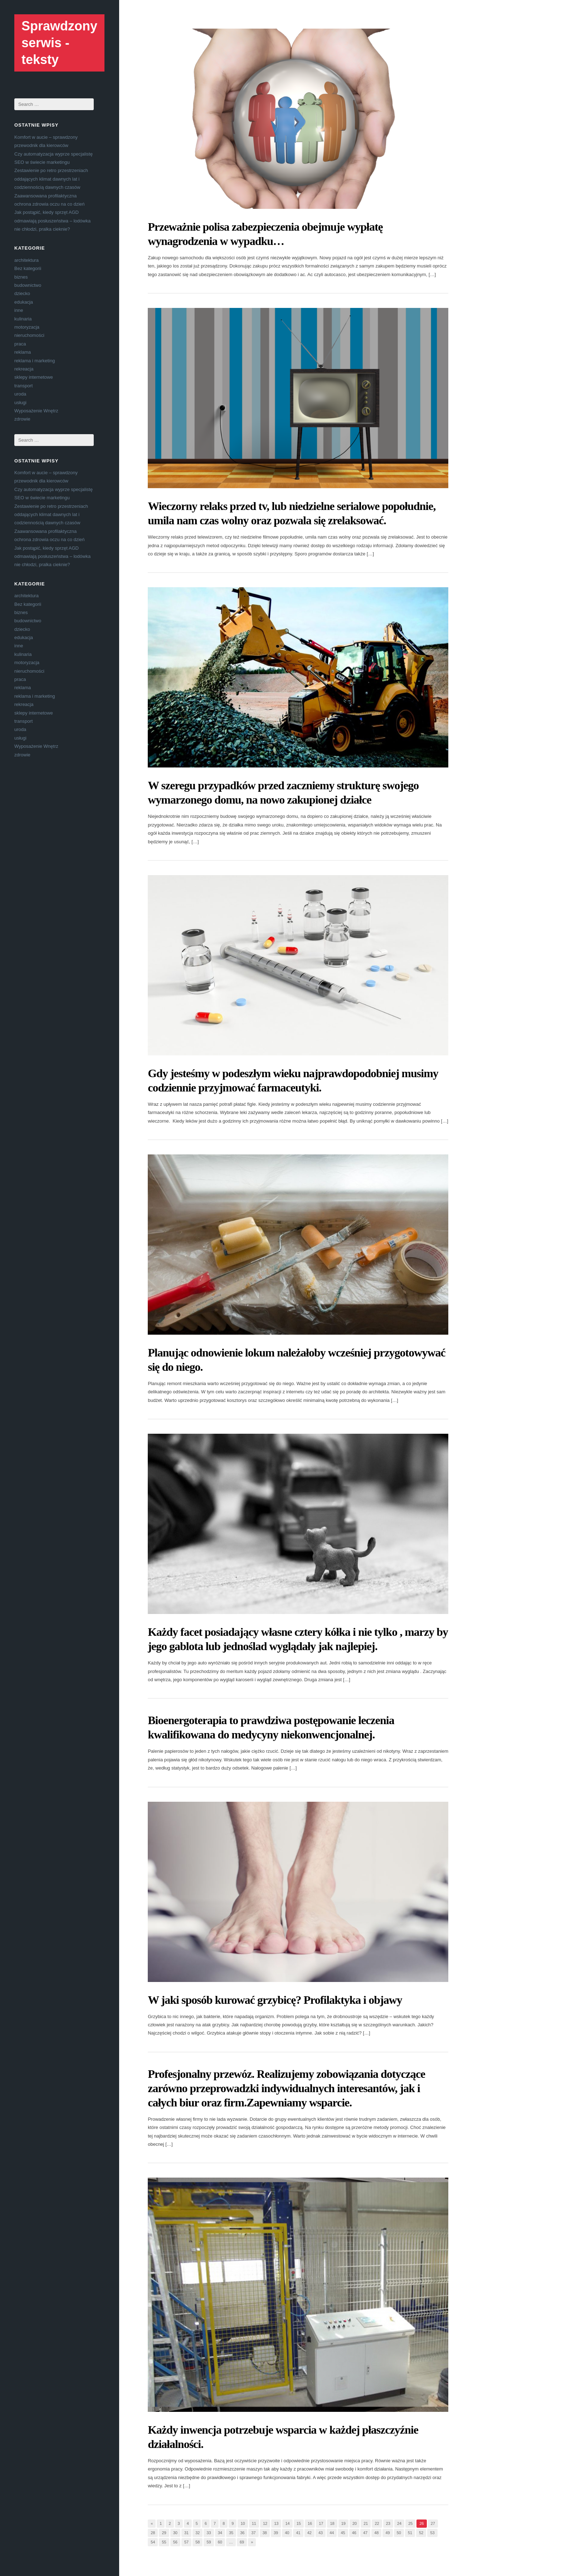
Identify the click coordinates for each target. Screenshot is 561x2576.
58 (197, 2542)
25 (410, 2523)
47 (365, 2533)
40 (287, 2533)
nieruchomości (29, 335)
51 (410, 2533)
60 (220, 2542)
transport (23, 385)
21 (366, 2523)
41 (298, 2533)
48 (376, 2533)
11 (254, 2523)
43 (320, 2533)
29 (164, 2533)
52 (421, 2533)
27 (433, 2523)
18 (332, 2523)
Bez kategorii (27, 268)
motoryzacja (26, 327)
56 (175, 2542)
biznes (21, 277)
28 (153, 2533)
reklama (22, 352)
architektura (26, 260)
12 (265, 2523)
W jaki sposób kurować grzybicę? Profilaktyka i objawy (275, 1999)
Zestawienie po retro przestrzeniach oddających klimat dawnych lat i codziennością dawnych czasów (51, 179)
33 (208, 2533)
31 (186, 2533)
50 (399, 2533)
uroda (20, 394)
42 (309, 2533)
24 (399, 2523)
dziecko (22, 293)
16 (310, 2523)
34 (220, 2533)
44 (332, 2533)
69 (242, 2542)
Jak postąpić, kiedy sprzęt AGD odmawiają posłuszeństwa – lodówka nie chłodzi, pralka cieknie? (52, 221)
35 (231, 2533)
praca (20, 344)
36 (242, 2533)
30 (175, 2533)
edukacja (23, 302)
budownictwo (27, 285)
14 (287, 2523)
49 (387, 2533)
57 (186, 2542)
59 (208, 2542)
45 (343, 2533)
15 (299, 2523)
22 (377, 2523)
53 (432, 2533)
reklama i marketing (34, 360)
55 (164, 2542)
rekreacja (23, 369)
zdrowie (22, 419)
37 (253, 2533)
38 (265, 2533)
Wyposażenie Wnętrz (36, 410)
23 (388, 2523)
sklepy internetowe (33, 377)
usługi (20, 402)
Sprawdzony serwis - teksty (59, 43)
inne (18, 310)
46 (354, 2533)
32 (197, 2533)
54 (153, 2542)
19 (343, 2523)
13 (276, 2523)
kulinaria (22, 319)
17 (321, 2523)
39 (276, 2533)
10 (242, 2523)
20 (354, 2523)
